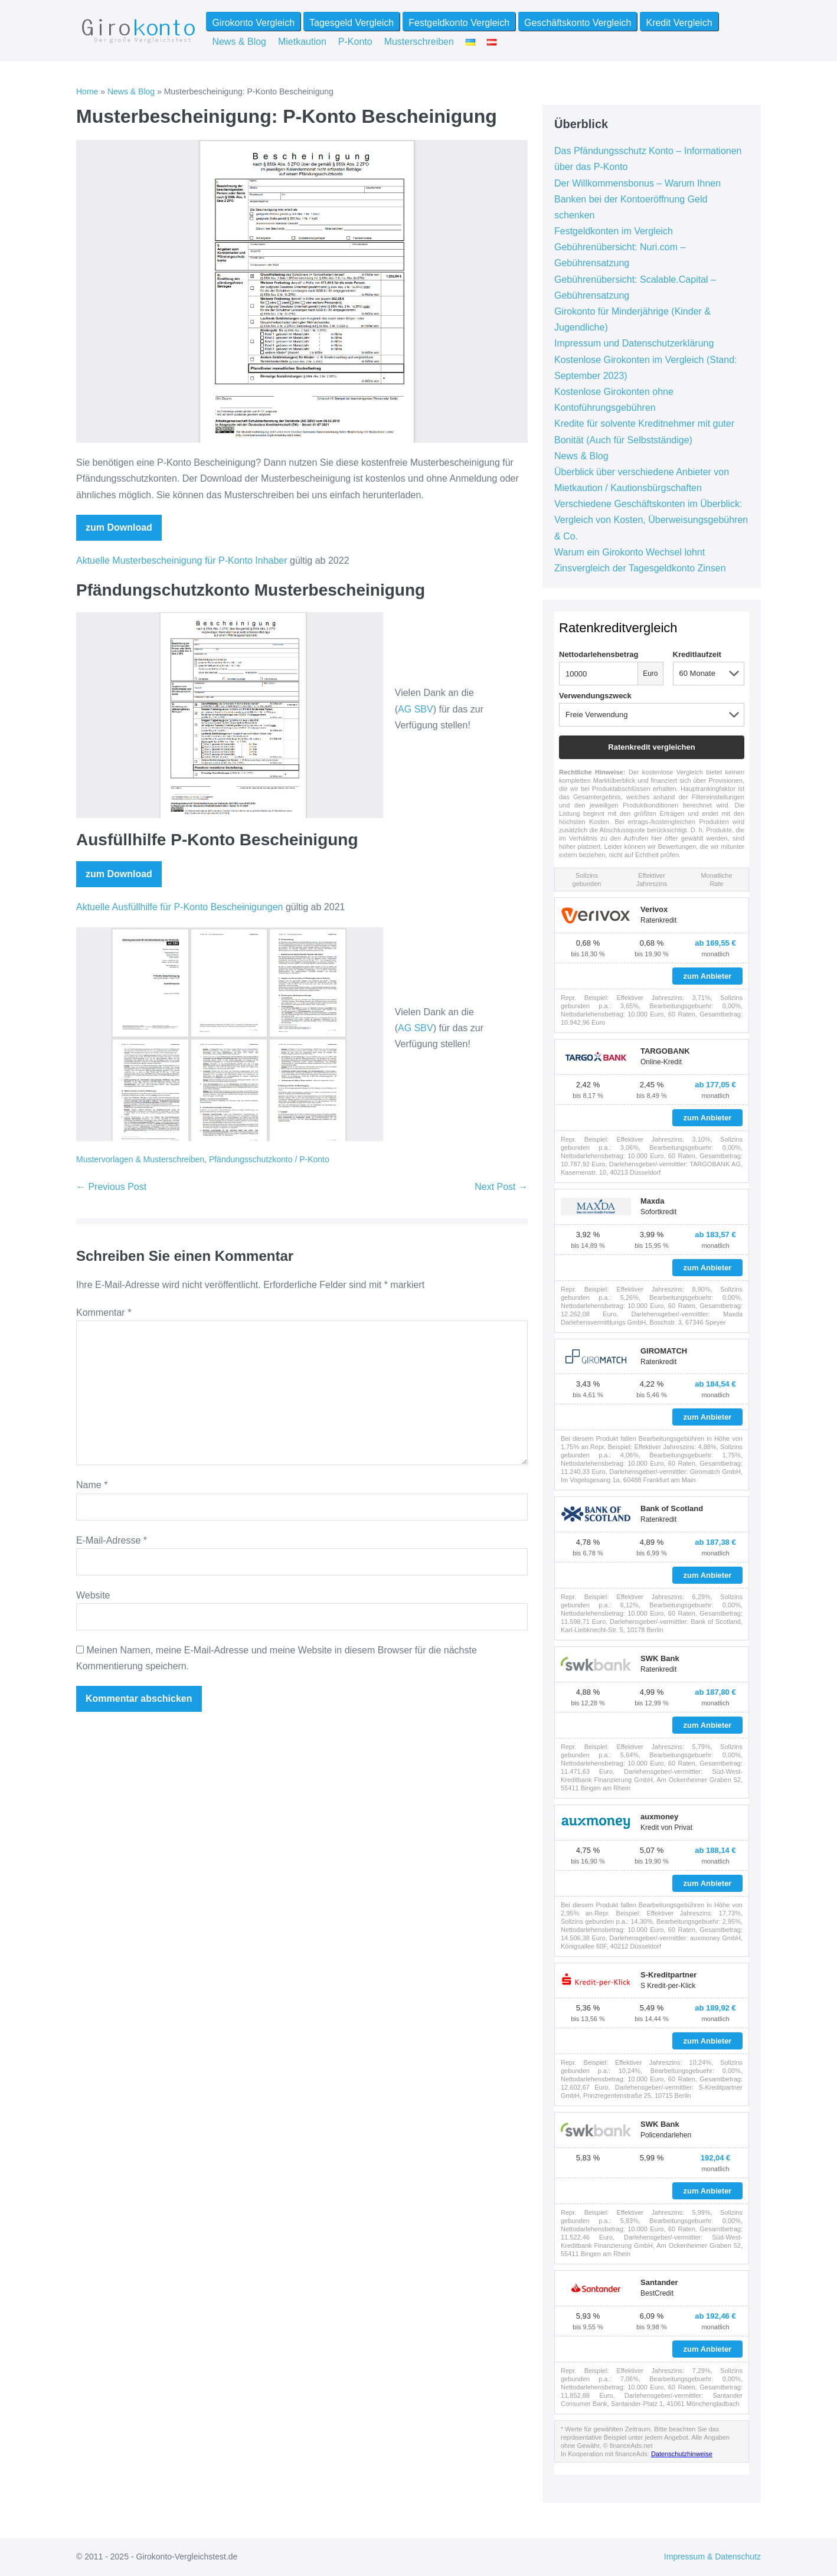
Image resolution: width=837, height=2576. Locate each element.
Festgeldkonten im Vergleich (613, 231)
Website (93, 1595)
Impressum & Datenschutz (712, 2556)
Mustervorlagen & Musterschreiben (140, 1159)
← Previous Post (111, 1187)
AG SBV (415, 709)
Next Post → (501, 1187)
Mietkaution (302, 42)
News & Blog (239, 42)
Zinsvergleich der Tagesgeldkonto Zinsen (640, 568)
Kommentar (103, 1312)
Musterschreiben (419, 42)
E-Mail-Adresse (111, 1540)
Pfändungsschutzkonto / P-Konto (269, 1159)
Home (87, 91)
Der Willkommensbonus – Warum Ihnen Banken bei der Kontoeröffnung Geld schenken (637, 199)
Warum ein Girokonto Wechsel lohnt (629, 552)
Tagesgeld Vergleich (351, 23)
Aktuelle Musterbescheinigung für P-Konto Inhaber (181, 560)
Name (91, 1485)
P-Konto (355, 42)
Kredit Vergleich (679, 23)
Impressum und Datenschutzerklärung (634, 343)
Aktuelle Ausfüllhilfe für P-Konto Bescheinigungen (179, 907)
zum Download (119, 527)
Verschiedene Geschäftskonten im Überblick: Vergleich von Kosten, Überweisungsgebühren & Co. (651, 520)
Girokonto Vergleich (253, 23)
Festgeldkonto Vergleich (458, 23)
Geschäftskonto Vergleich (577, 23)
